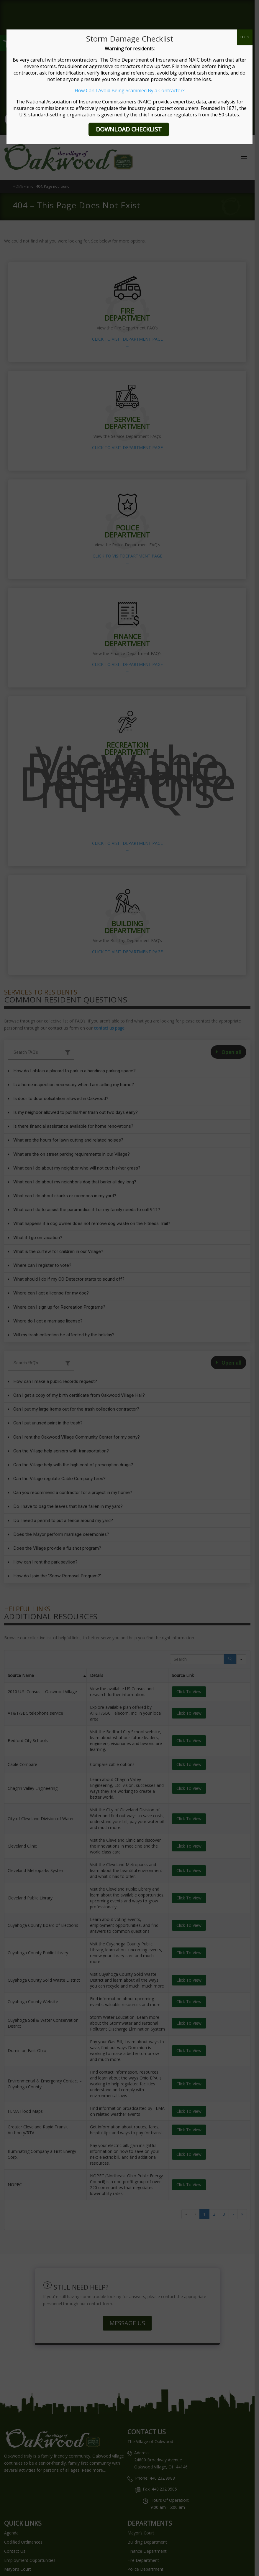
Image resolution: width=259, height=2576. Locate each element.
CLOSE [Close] (245, 36)
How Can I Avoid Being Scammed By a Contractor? (130, 90)
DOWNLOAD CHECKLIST (129, 129)
